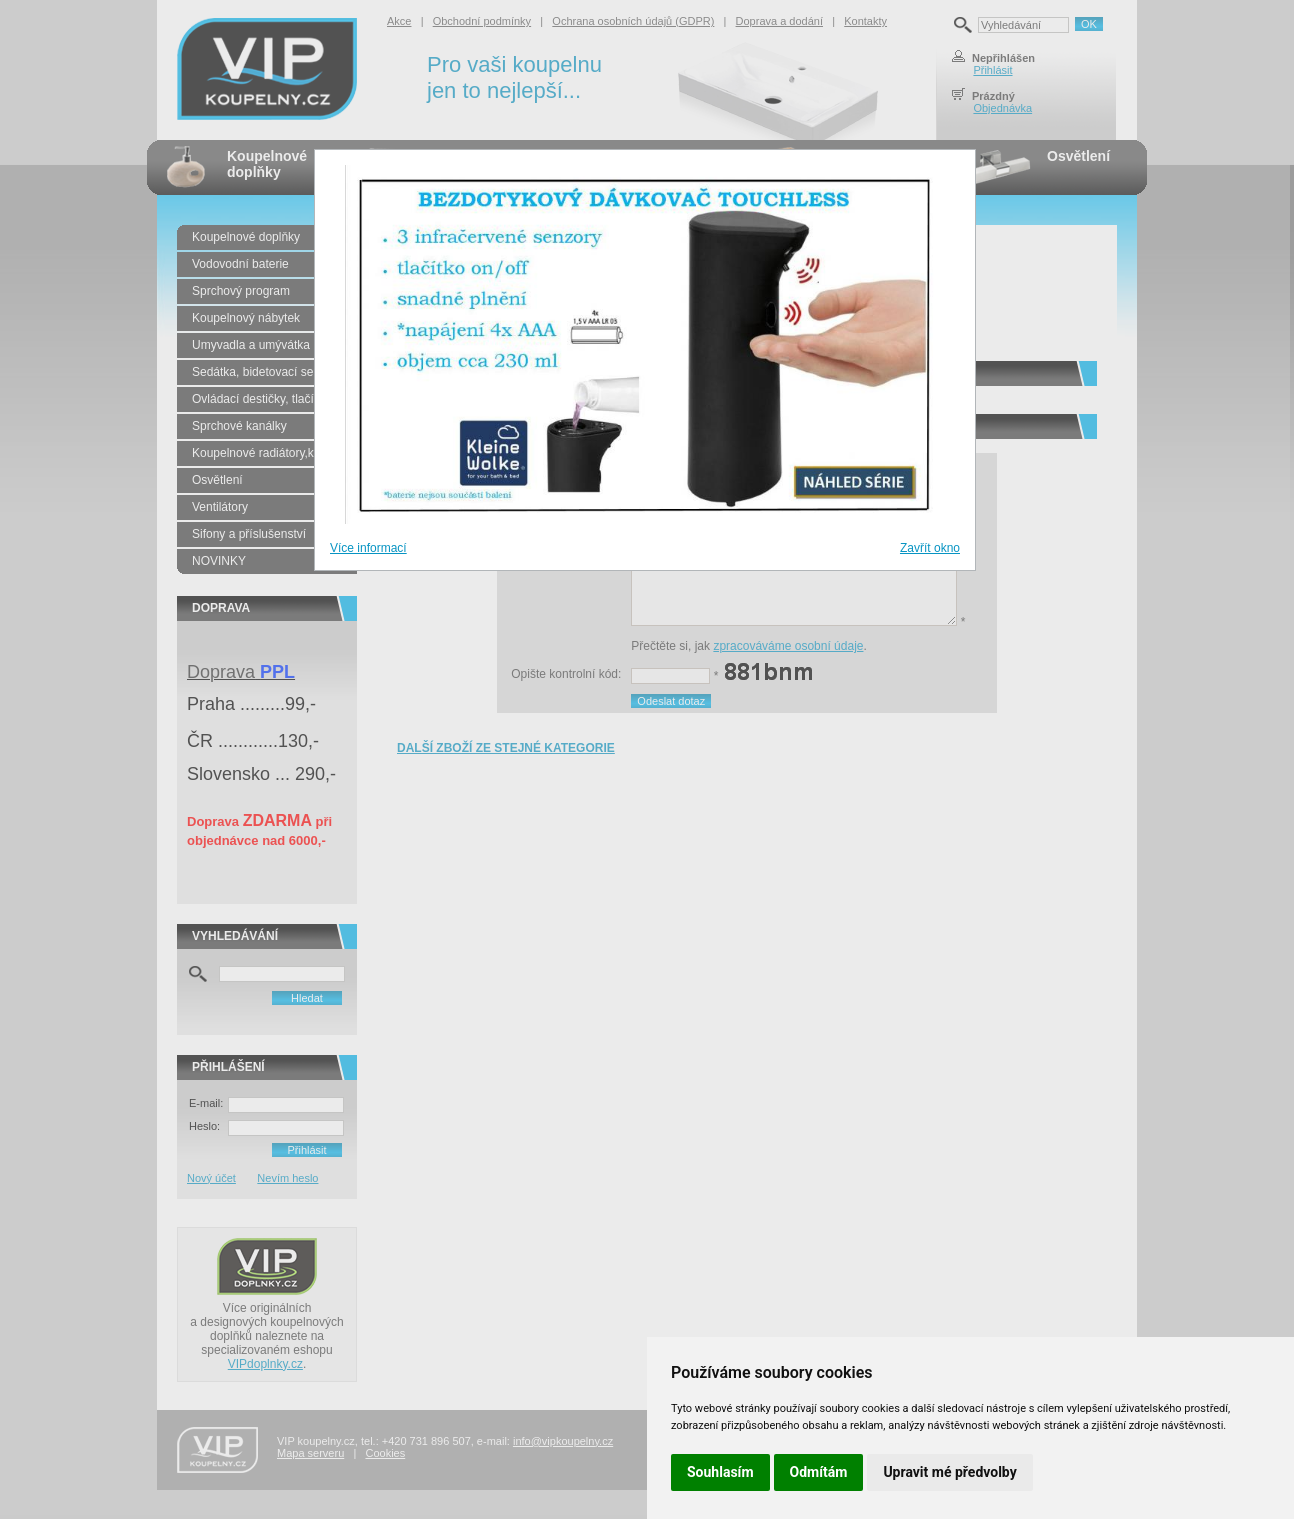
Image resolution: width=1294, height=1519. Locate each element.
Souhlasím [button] (720, 1472)
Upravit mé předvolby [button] (949, 1472)
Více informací (368, 548)
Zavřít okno (930, 548)
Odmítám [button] (819, 1472)
